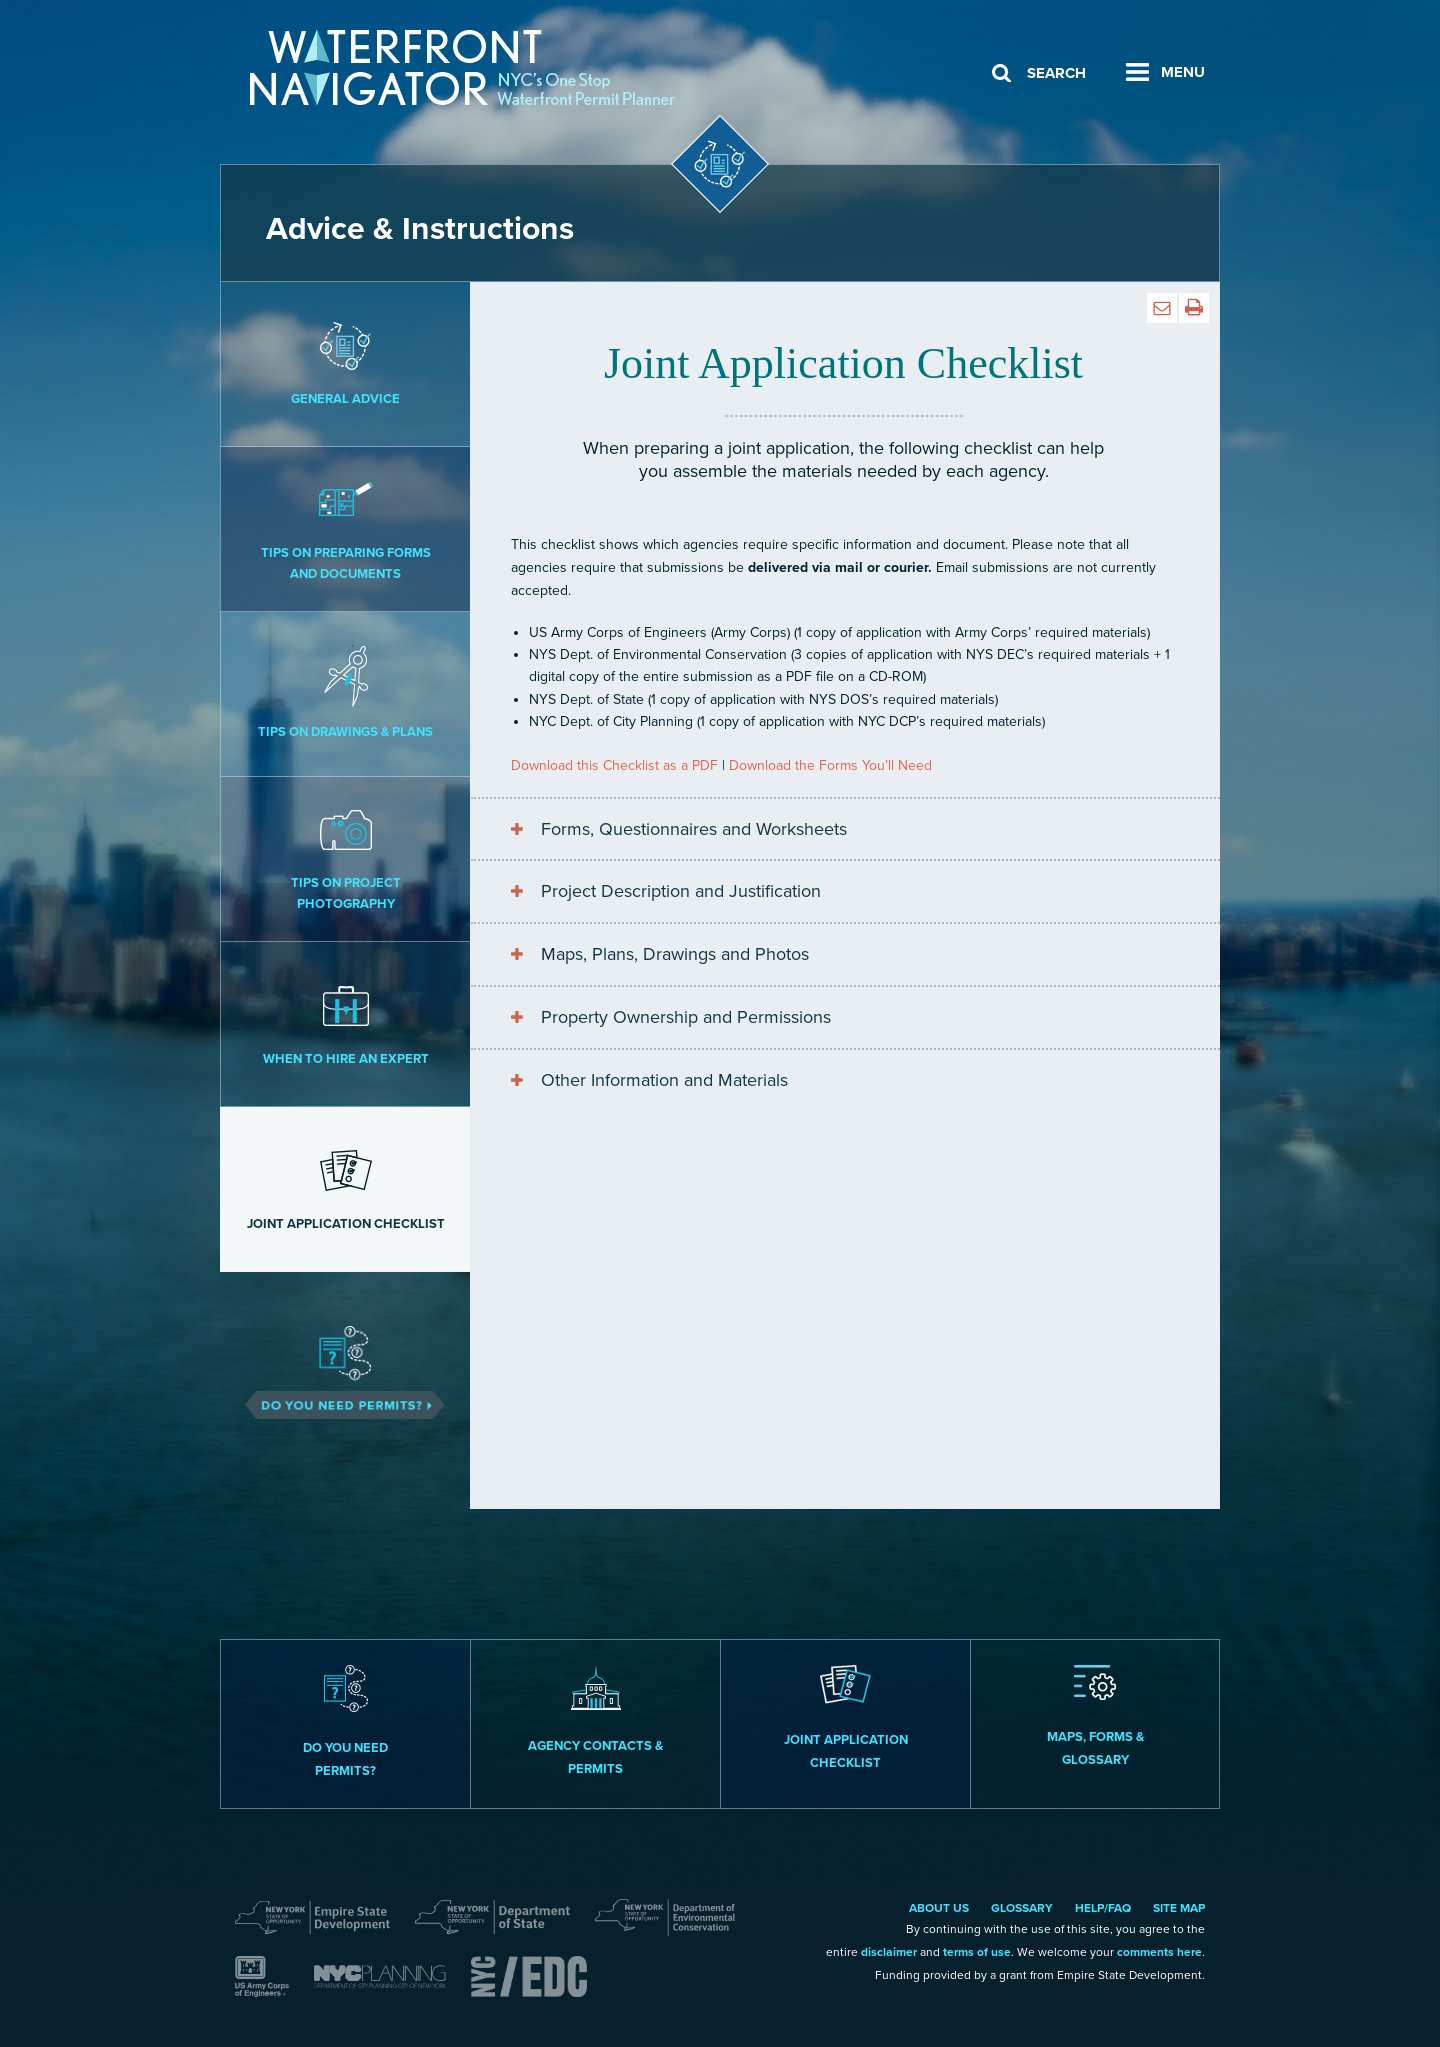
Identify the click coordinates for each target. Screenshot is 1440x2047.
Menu (1183, 72)
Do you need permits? (345, 1722)
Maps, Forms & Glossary (1095, 1716)
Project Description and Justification (681, 891)
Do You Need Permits (345, 1354)
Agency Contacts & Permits (595, 1721)
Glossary (1022, 1908)
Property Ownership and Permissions (686, 1017)
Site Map (1179, 1908)
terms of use (977, 1952)
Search (1056, 73)
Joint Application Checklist (345, 1188)
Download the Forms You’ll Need (830, 765)
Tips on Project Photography (345, 857)
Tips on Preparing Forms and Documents (345, 527)
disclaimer (889, 1952)
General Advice (345, 363)
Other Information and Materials (664, 1080)
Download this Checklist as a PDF (614, 765)
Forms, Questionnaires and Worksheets (694, 829)
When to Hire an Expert (345, 1023)
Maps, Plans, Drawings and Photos (675, 954)
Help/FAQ (1103, 1908)
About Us (939, 1908)
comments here (1159, 1952)
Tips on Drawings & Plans (345, 692)
